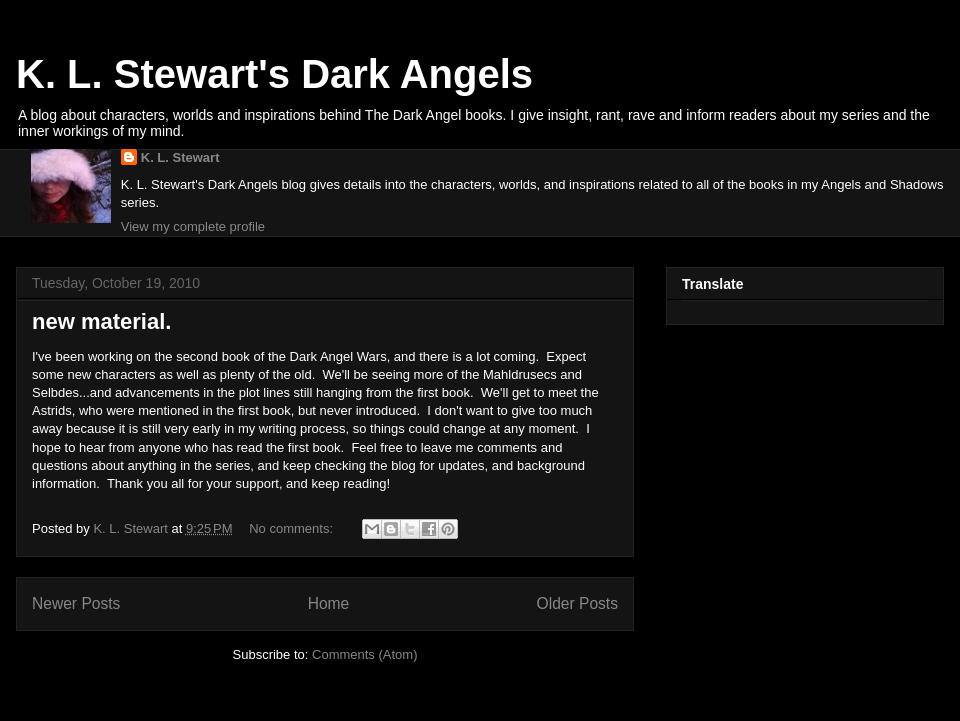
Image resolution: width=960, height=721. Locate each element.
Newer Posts (76, 603)
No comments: (292, 528)
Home (329, 603)
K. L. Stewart (180, 157)
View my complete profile (193, 226)
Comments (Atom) (364, 654)
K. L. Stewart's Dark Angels (274, 74)
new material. (101, 321)
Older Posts (577, 603)
